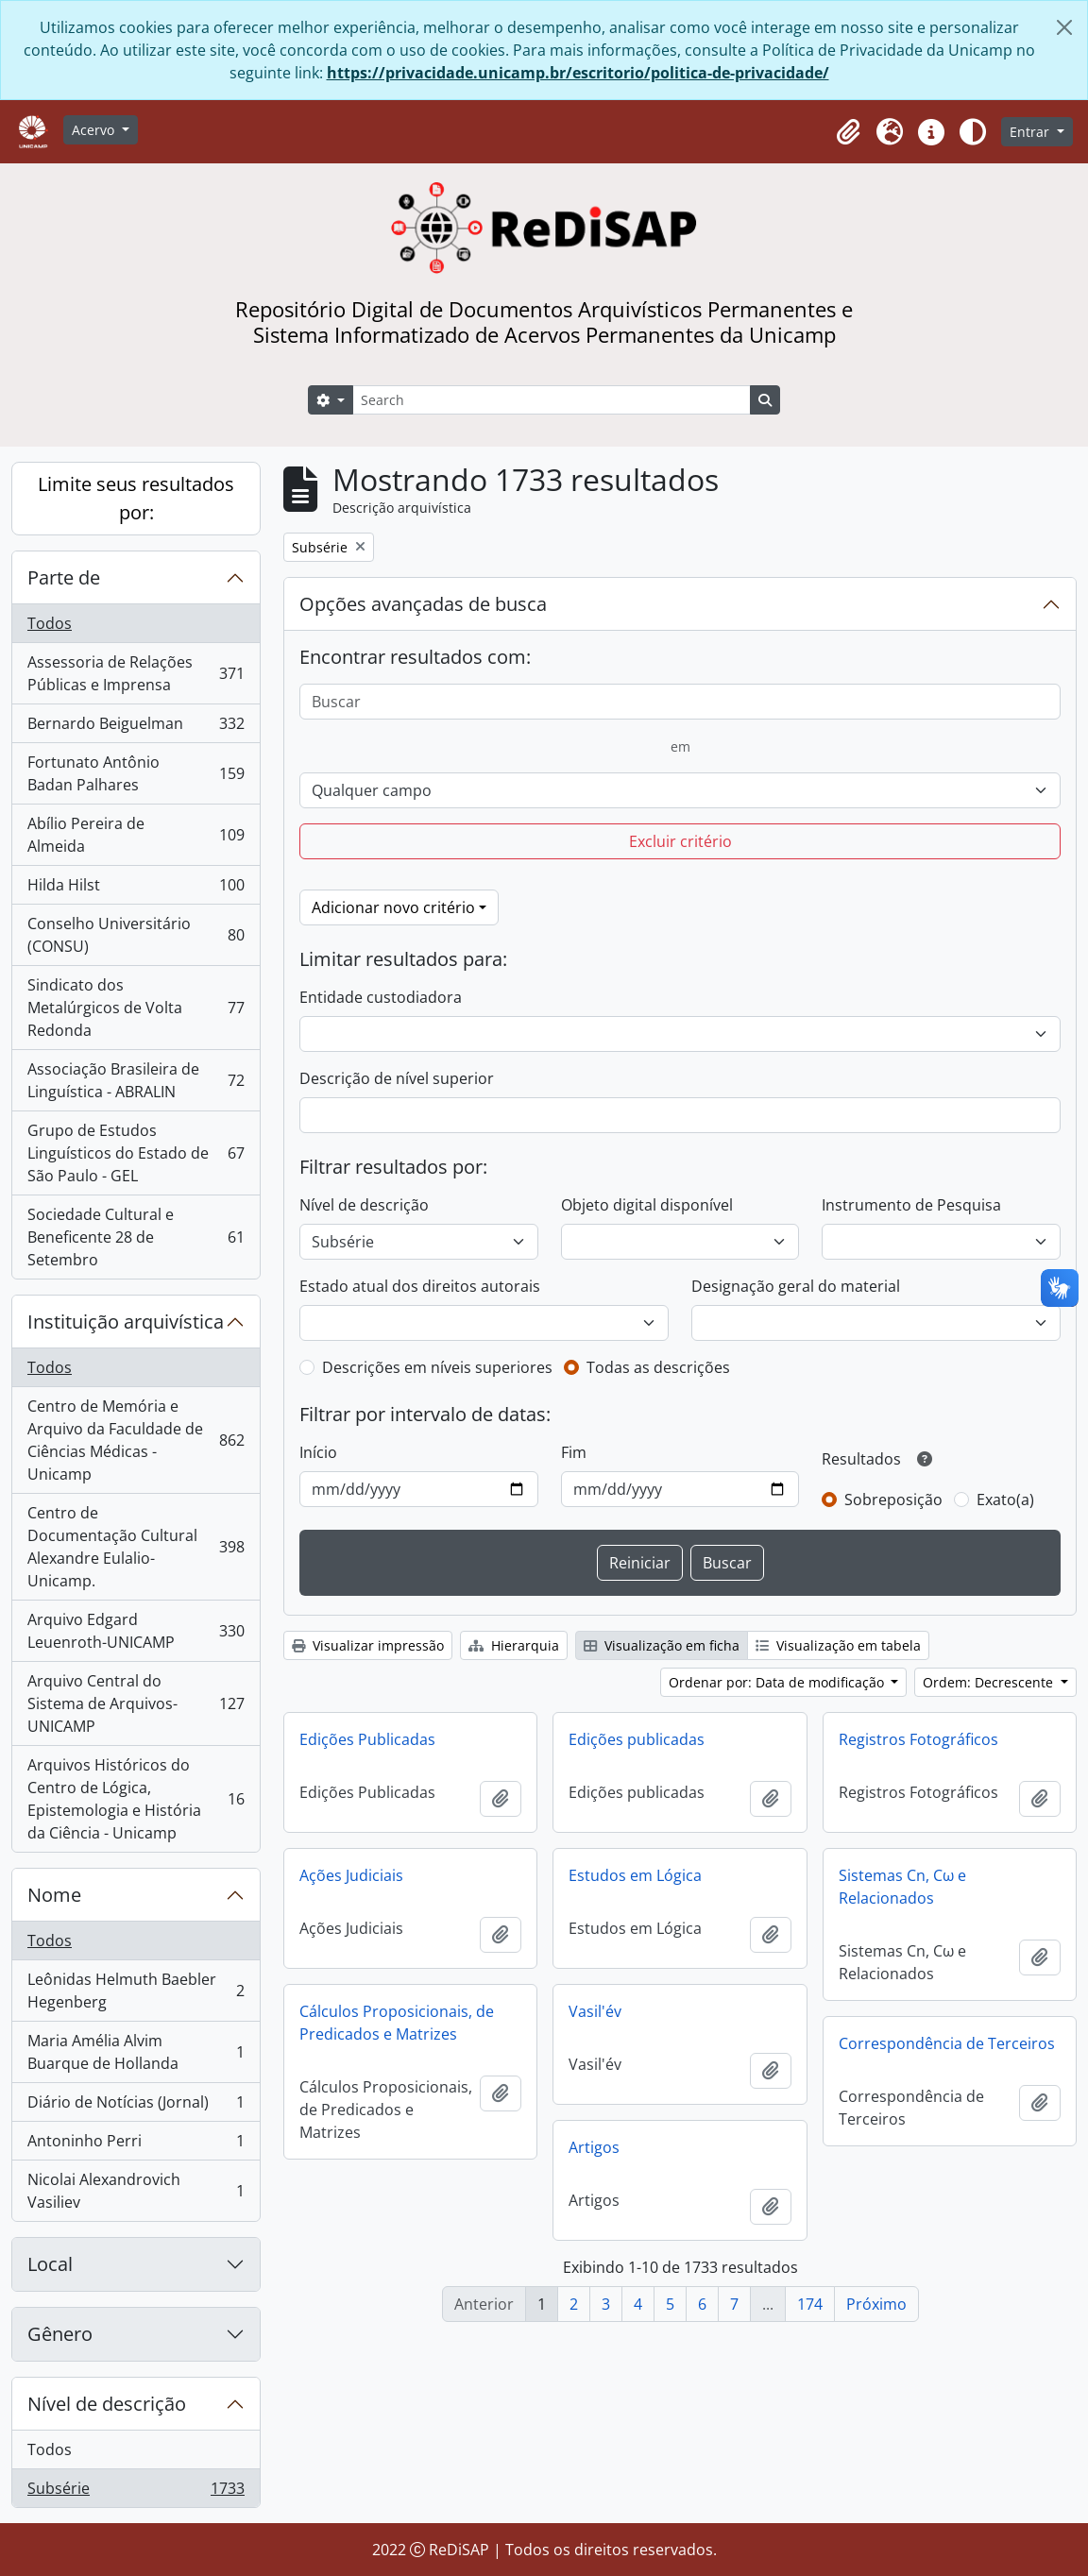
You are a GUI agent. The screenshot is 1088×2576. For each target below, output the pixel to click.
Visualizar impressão (368, 1645)
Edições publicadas (637, 1739)
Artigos (594, 2147)
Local (50, 2264)
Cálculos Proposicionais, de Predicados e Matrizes (396, 2022)
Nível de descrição (106, 2403)
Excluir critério (680, 841)
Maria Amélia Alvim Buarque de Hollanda (135, 2052)
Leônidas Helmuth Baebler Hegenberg (135, 1990)
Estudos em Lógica (635, 1875)
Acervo (95, 130)
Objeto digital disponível (647, 1205)
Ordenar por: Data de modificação (778, 1682)
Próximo (876, 2304)
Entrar (1031, 132)
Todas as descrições (658, 1367)
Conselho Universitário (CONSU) (135, 935)
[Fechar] (1064, 27)
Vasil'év (595, 2011)
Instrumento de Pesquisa (911, 1205)
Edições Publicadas (367, 1739)
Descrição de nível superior (396, 1078)
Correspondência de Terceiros (947, 2043)
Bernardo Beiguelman (135, 727)
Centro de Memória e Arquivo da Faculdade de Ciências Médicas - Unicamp (135, 1440)
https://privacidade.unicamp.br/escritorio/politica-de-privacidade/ (578, 72)
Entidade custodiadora (380, 997)
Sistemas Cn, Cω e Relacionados (902, 1886)
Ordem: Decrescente (990, 1682)
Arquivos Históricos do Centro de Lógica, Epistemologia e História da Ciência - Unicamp (135, 1798)
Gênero (60, 2334)
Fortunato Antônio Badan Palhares (135, 773)
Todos (49, 623)
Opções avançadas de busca (423, 604)
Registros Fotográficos (918, 1739)
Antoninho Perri (135, 2145)
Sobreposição (893, 1499)
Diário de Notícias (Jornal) (135, 2106)
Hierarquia (513, 1645)
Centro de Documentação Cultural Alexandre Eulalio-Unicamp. (135, 1546)
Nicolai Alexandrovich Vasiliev (135, 2190)
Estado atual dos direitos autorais (419, 1286)
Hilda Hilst (135, 889)
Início (318, 1452)
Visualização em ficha (662, 1645)
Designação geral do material (795, 1286)
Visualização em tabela (838, 1645)
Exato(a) (1005, 1499)
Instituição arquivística (125, 1321)
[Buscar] (680, 702)
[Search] (551, 400)
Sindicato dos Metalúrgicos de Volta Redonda (135, 1007)
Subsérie (135, 2492)
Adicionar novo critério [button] (393, 907)
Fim (573, 1452)
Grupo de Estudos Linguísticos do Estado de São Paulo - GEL (135, 1153)
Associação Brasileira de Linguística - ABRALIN (135, 1080)
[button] (848, 132)
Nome (54, 1894)
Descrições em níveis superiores (437, 1367)
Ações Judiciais (351, 1875)
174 (810, 2304)
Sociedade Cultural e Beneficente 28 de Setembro (135, 1237)
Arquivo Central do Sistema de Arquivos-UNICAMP (135, 1703)
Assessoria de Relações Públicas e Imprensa (135, 673)
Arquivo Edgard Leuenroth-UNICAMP (135, 1630)
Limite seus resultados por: (136, 498)
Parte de (63, 577)
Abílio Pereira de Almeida (135, 834)
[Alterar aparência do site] (973, 132)
